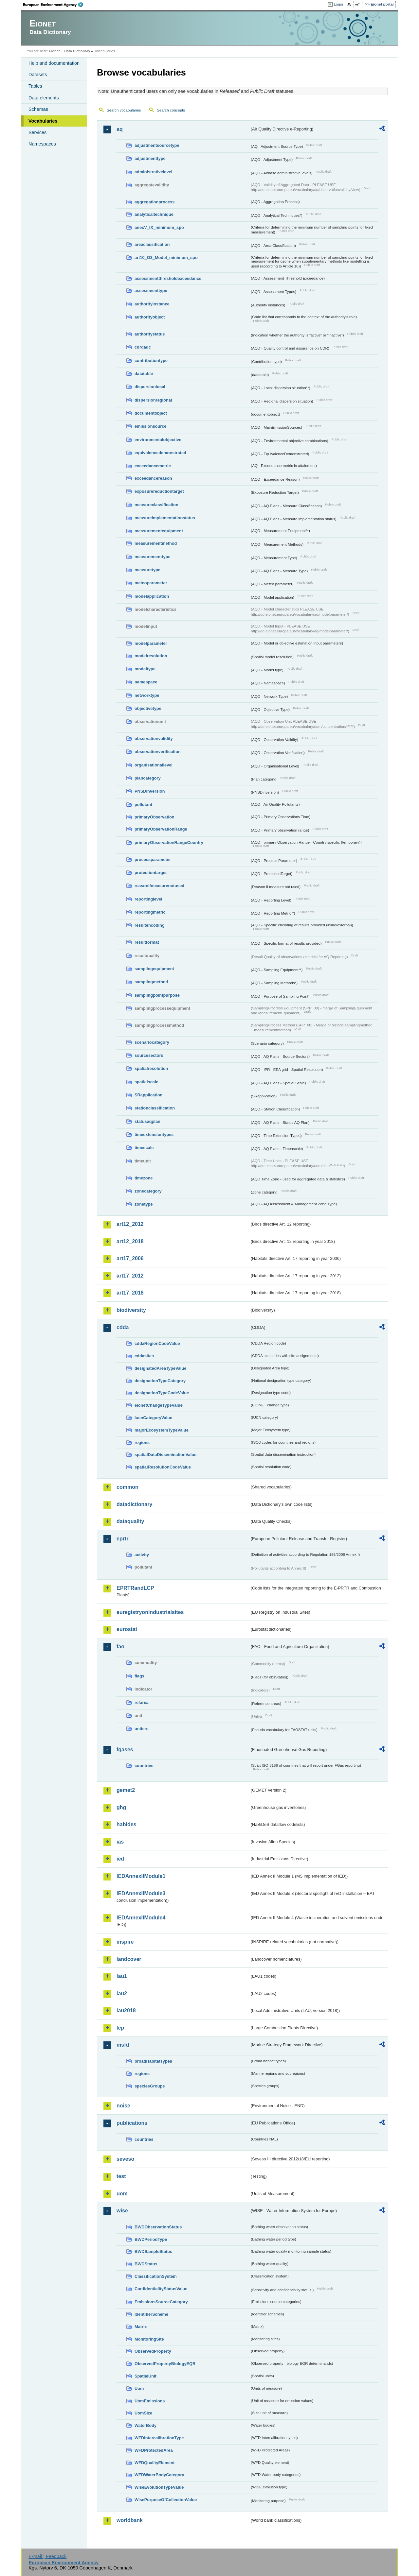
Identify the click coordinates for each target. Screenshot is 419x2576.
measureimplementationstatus (165, 517)
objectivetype (148, 708)
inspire (125, 1942)
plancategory (148, 778)
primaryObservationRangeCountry (169, 842)
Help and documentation (54, 63)
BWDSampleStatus (153, 2251)
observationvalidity (154, 738)
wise (122, 2210)
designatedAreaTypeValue (160, 1368)
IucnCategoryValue (153, 1417)
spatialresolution (151, 1068)
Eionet (54, 51)
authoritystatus (150, 334)
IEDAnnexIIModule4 (141, 1917)
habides (126, 1824)
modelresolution (151, 655)
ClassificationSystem (156, 2276)
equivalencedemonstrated (160, 452)
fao (120, 1646)
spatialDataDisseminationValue (165, 1454)
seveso (125, 2159)
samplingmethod (151, 981)
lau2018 (126, 2010)
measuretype (147, 569)
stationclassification (155, 1108)
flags (139, 1676)
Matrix (141, 2326)
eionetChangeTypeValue (159, 1405)
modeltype (145, 668)
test (121, 2176)
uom (122, 2193)
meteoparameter (151, 582)
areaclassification (152, 244)
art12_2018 (130, 1241)
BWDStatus (146, 2263)
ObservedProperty (153, 2351)
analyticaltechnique (154, 214)
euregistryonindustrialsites (150, 1612)
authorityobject (150, 317)
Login (338, 4)
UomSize (143, 2413)
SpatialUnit (145, 2376)
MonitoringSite (149, 2339)
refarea (142, 1702)
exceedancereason (153, 478)
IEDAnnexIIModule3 (141, 1893)
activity (142, 1554)
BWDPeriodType (151, 2239)
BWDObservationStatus (158, 2226)
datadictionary (134, 1504)
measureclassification (156, 504)
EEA (55, 4)
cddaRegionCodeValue (157, 1343)
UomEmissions (150, 2400)
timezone (144, 1178)
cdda (123, 1327)
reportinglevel (148, 899)
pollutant (143, 804)
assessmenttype (151, 290)
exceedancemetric (153, 465)
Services (37, 132)
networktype (147, 695)
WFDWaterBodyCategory (159, 2474)
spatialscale (146, 1081)
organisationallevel (154, 765)
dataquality (130, 1521)
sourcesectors (149, 1055)
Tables (35, 86)
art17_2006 (130, 1258)
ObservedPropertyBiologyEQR (165, 2363)
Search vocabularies (124, 110)
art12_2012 (130, 1224)
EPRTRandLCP (135, 1588)
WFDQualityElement (154, 2462)
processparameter (153, 859)
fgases (125, 1749)
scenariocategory (152, 1042)
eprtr (122, 1538)
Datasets (37, 74)
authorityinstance (152, 303)
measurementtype (153, 556)
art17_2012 (130, 1276)
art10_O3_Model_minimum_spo (166, 257)
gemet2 (126, 1790)
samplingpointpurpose (157, 995)
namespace (146, 681)
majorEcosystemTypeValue (162, 1430)
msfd (123, 2045)
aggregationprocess (154, 201)
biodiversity (131, 1310)
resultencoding (150, 925)
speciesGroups (150, 2086)
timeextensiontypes (154, 1134)
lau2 (122, 1993)
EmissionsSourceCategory (161, 2301)
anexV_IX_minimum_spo (159, 227)
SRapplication (148, 1094)
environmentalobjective (158, 439)
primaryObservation (154, 817)
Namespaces (42, 143)
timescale (144, 1147)
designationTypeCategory (160, 1380)
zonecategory (148, 1191)
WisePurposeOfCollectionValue (166, 2499)
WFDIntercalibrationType (159, 2437)
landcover (129, 1959)
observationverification (158, 751)
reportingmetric (150, 912)
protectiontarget (151, 872)
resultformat (147, 942)
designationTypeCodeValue (162, 1392)
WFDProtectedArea (154, 2450)
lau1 (122, 1976)
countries (144, 1765)
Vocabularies (43, 121)
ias (120, 1842)
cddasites (144, 1355)
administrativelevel (153, 171)
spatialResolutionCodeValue (163, 1467)
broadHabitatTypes (153, 2061)
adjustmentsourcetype (157, 145)
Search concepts (171, 110)
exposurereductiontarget (159, 491)
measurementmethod (156, 543)
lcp (120, 2028)
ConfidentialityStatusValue (161, 2288)
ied (120, 1859)
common (127, 1487)
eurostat (127, 1629)
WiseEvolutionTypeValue (159, 2487)
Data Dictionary (77, 51)
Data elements (43, 97)
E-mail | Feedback (47, 2556)
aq (120, 129)
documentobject (151, 413)
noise (123, 2105)
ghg (121, 1807)
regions (142, 1442)
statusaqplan (147, 1121)
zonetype (144, 1204)
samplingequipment (154, 968)
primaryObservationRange (161, 829)
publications (132, 2123)
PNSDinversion (150, 791)
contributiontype (151, 360)
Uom (139, 2388)
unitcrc (142, 1728)
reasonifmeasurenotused (159, 885)
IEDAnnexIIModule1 (141, 1876)
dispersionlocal (150, 386)
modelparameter (151, 643)
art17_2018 (130, 1293)
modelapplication (152, 596)
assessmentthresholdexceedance (168, 278)
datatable (144, 373)
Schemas (38, 109)
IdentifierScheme (151, 2314)
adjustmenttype (150, 158)
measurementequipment (159, 530)
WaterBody (145, 2425)
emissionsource (150, 426)
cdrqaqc (143, 347)
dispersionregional (153, 400)
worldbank (130, 2520)
